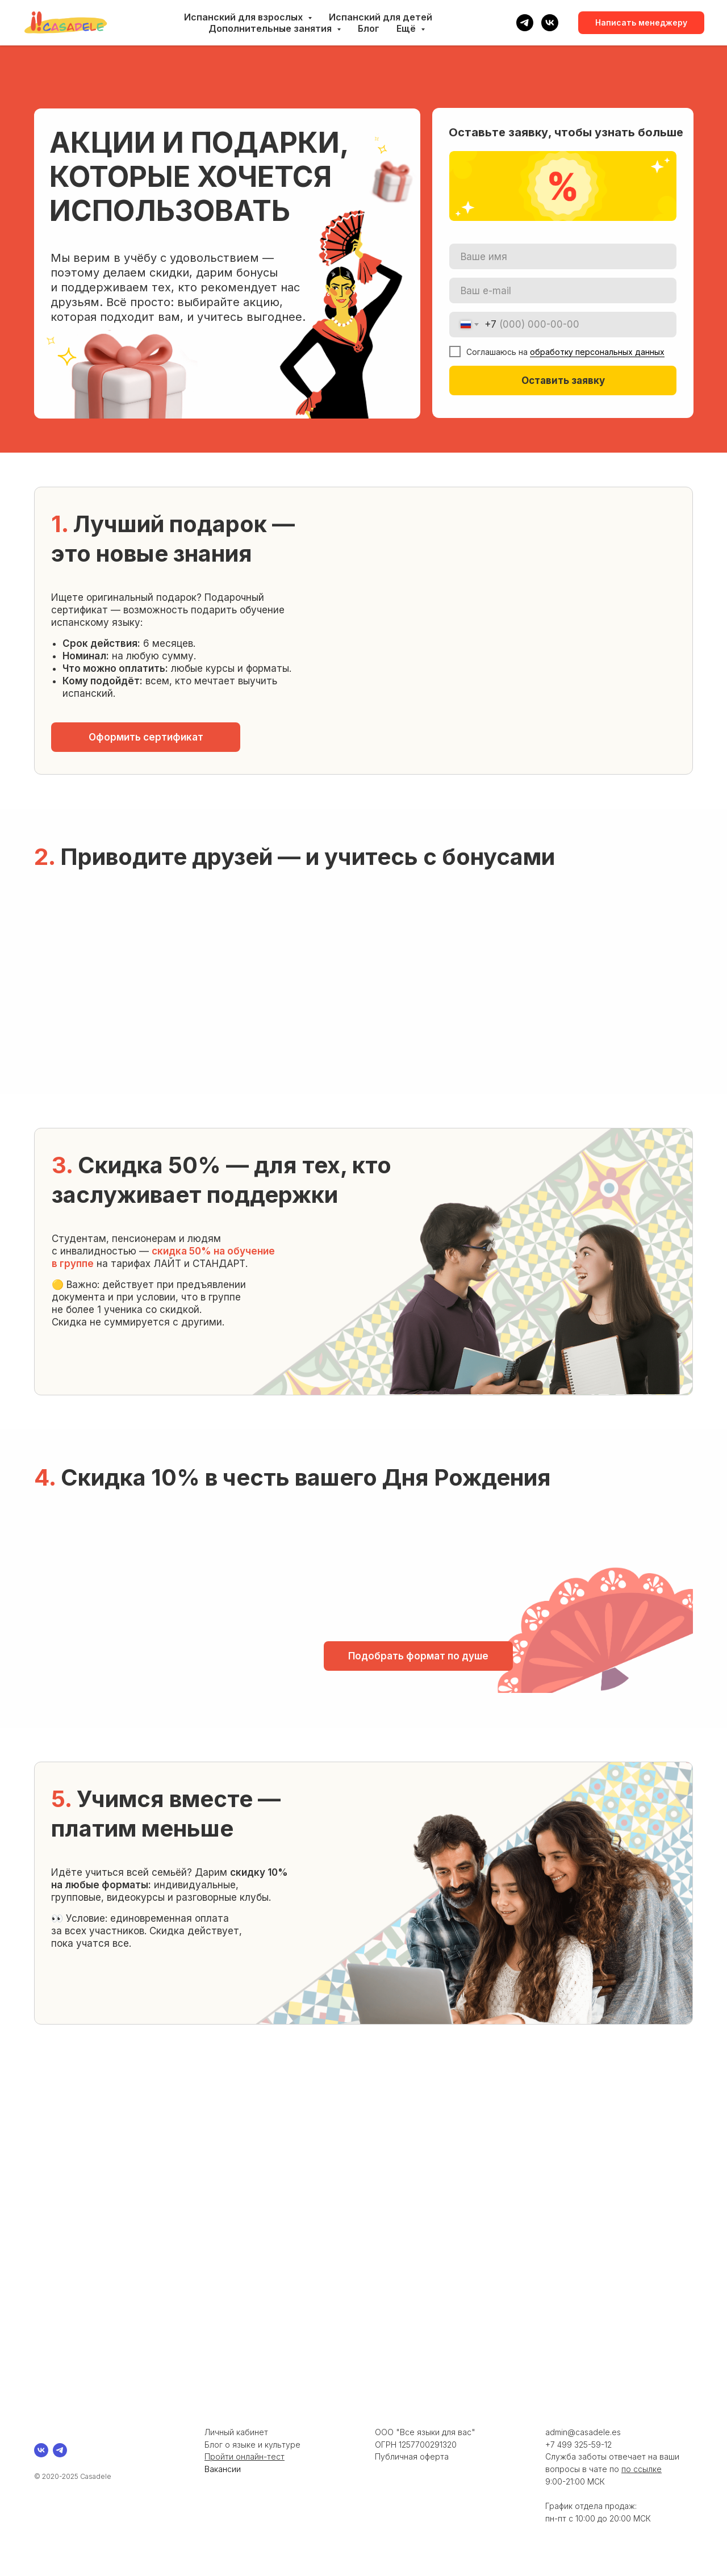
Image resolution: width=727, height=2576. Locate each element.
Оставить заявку (563, 380)
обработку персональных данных (597, 352)
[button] (145, 737)
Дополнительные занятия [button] (271, 28)
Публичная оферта (412, 2456)
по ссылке (641, 2469)
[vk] (549, 22)
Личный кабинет (236, 2432)
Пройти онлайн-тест (244, 2456)
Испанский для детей (380, 17)
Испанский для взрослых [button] (244, 17)
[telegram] (524, 22)
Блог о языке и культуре (252, 2444)
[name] (562, 256)
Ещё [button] (407, 28)
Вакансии (222, 2469)
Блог (368, 28)
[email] (562, 290)
